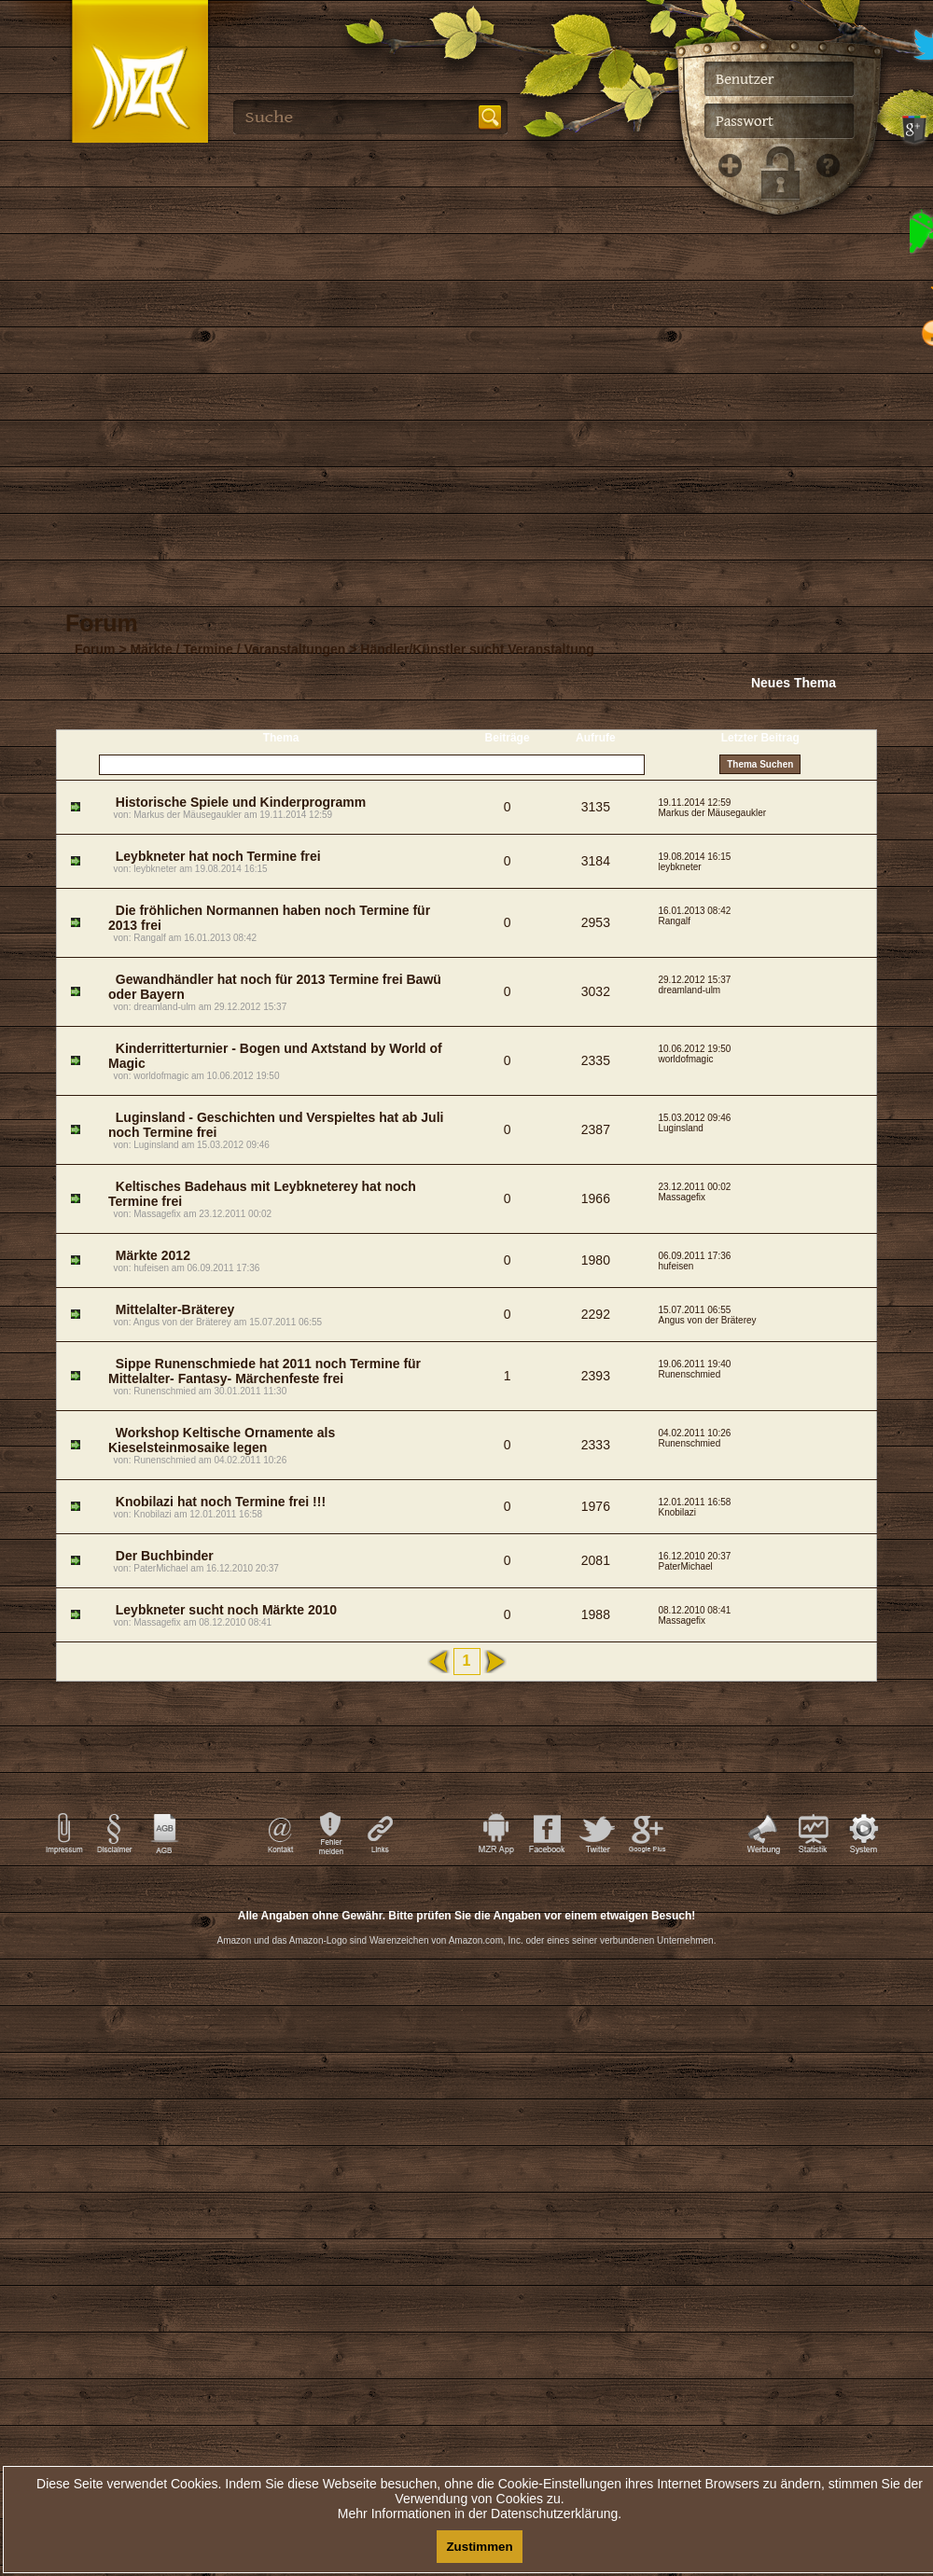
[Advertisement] (466, 2135)
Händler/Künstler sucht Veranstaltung (477, 649)
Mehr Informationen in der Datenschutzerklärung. (479, 2513)
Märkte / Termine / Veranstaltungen (238, 649)
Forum (95, 649)
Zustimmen (479, 2547)
